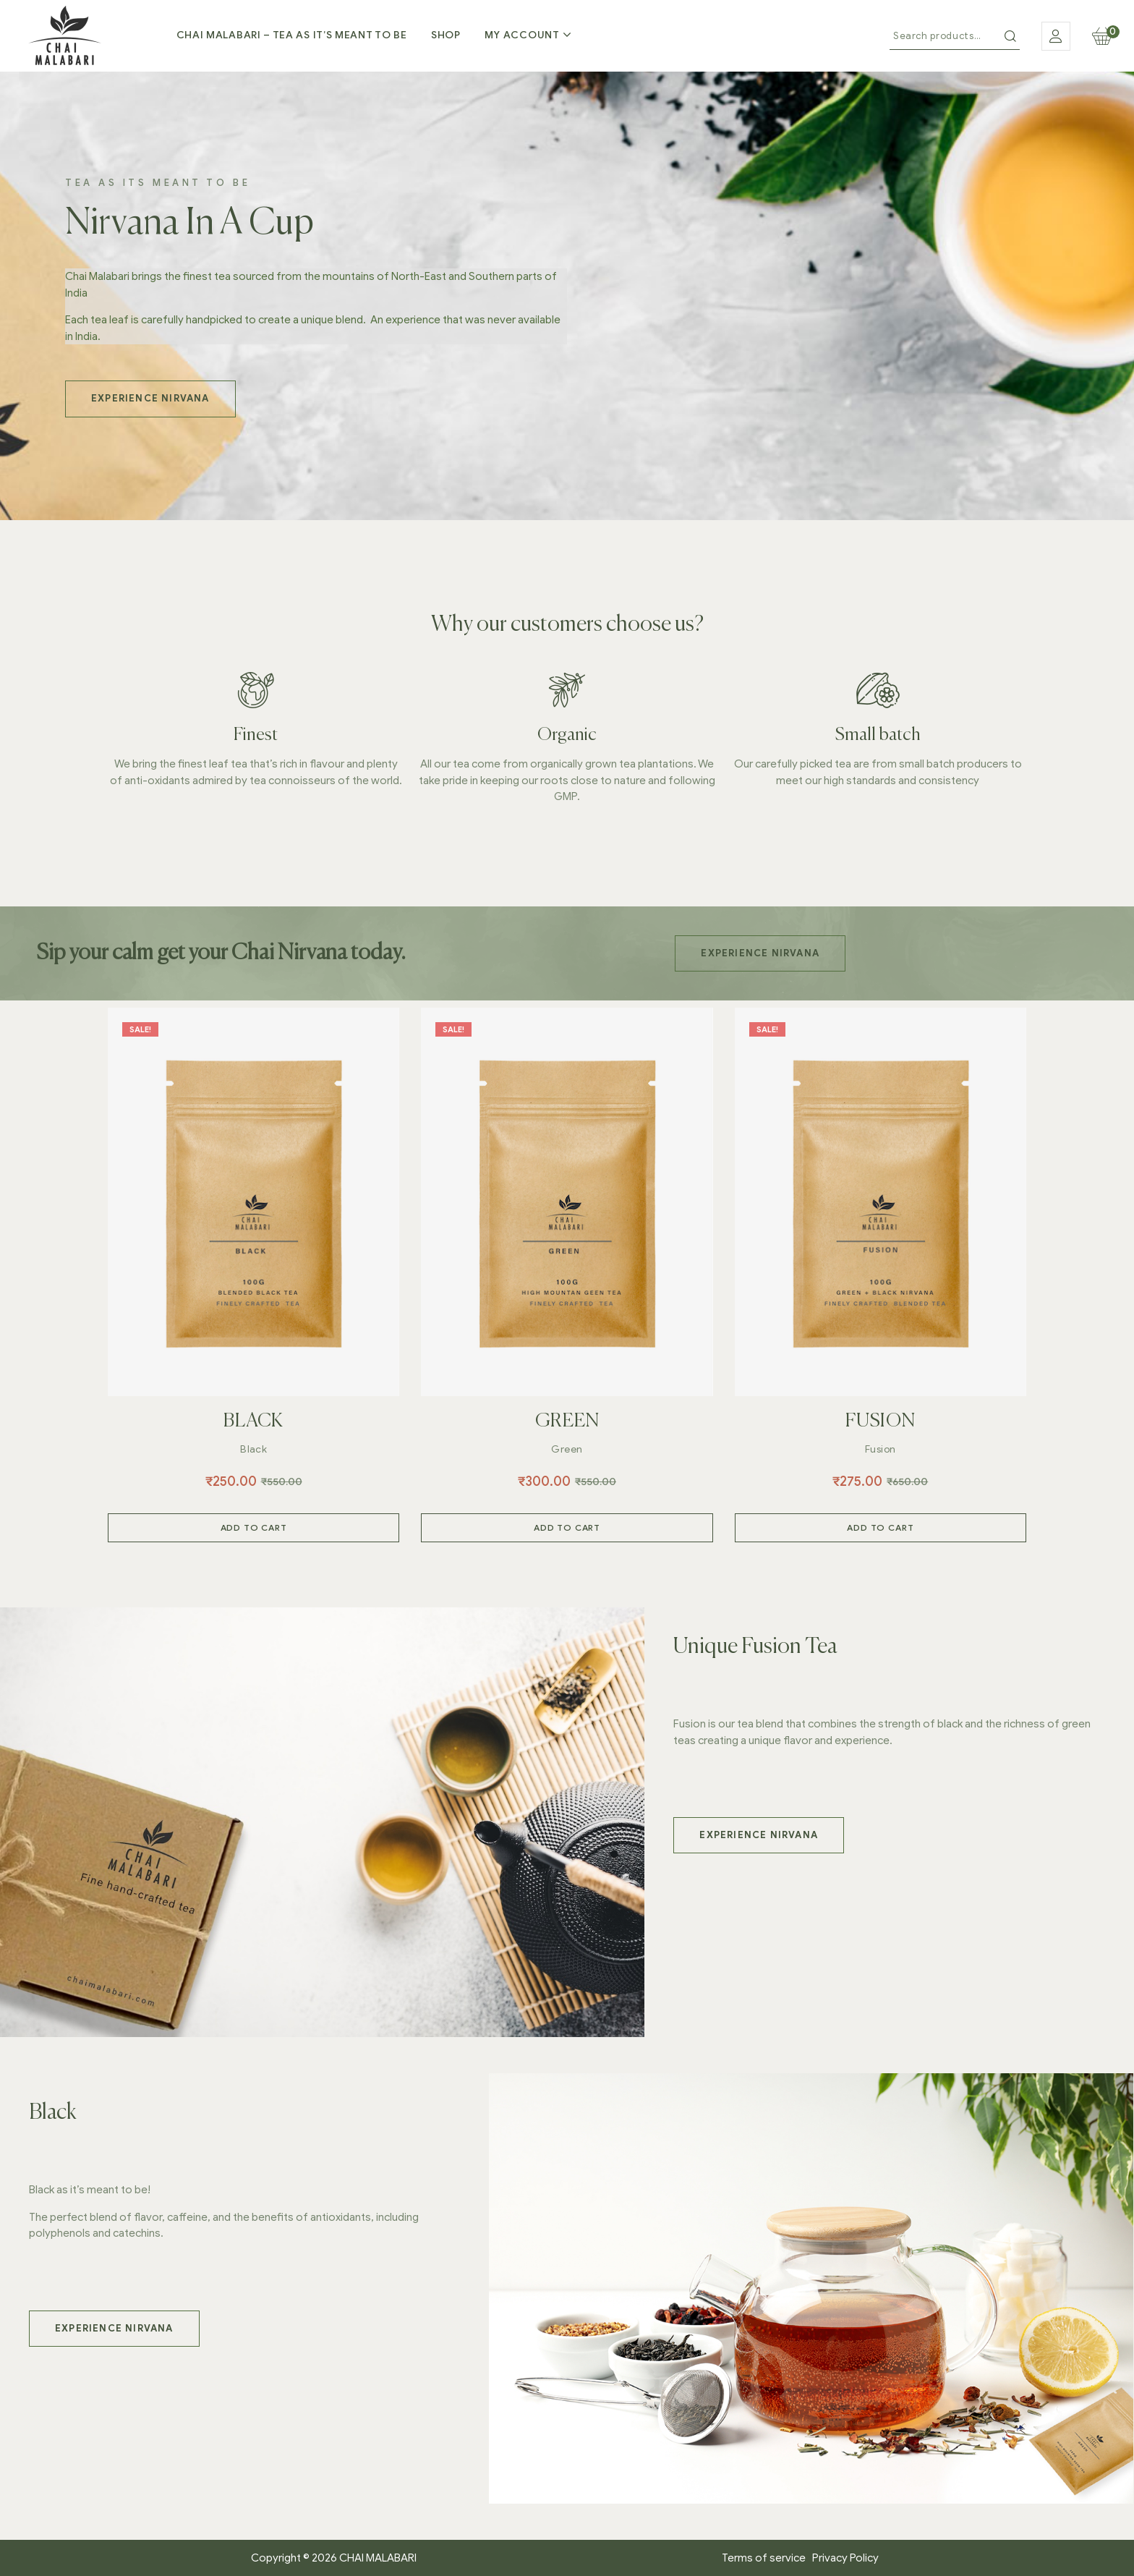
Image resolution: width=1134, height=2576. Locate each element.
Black (253, 1449)
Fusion (880, 1449)
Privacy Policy (845, 2557)
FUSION (880, 1421)
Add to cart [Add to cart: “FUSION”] (880, 1527)
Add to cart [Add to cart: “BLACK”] (254, 1527)
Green (566, 1449)
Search (1010, 36)
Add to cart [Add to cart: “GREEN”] (567, 1527)
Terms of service (767, 2557)
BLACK (253, 1421)
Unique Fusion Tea (755, 1647)
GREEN (567, 1421)
